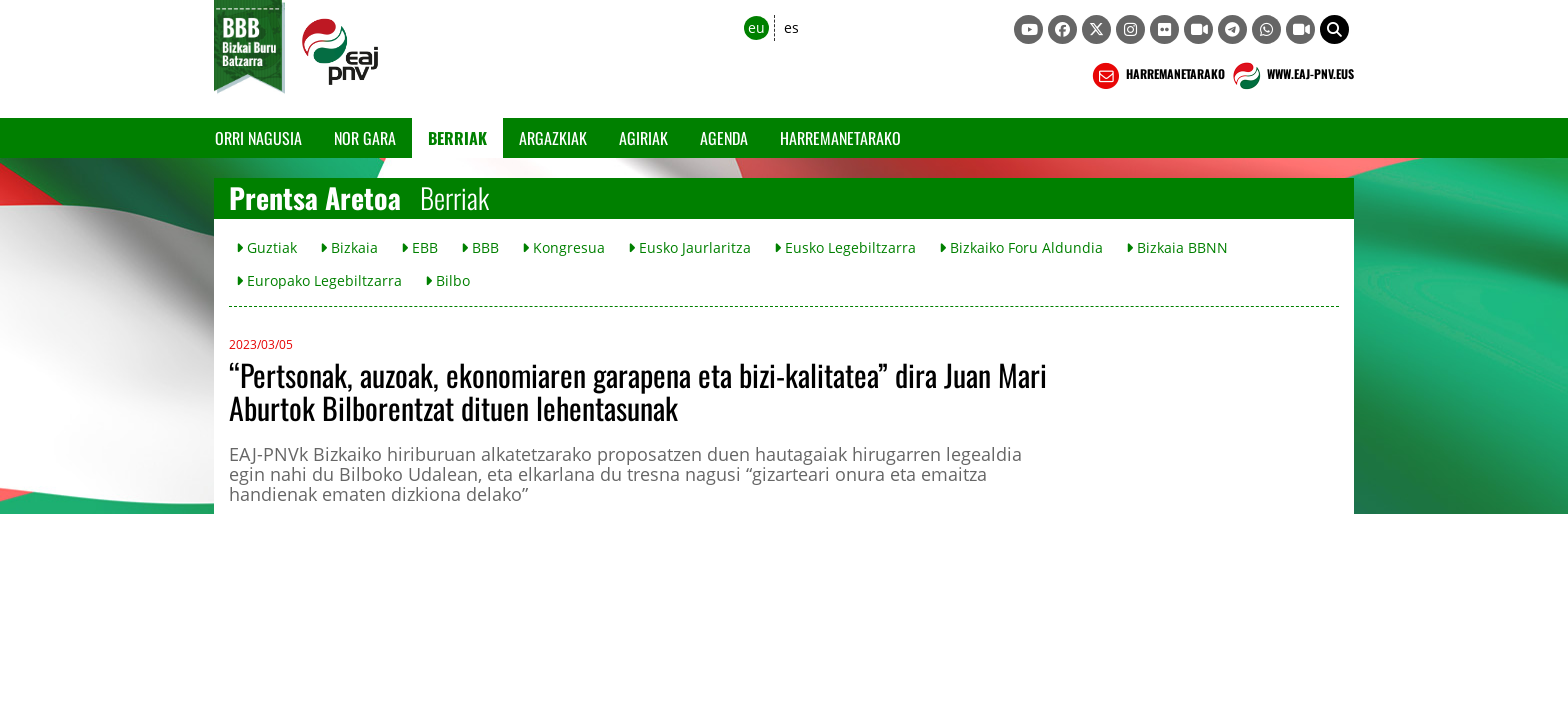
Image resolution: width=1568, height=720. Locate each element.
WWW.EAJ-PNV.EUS (1291, 76)
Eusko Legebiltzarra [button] (845, 247)
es (791, 27)
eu (756, 27)
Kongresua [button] (563, 247)
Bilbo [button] (447, 280)
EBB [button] (419, 247)
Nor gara (365, 138)
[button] (1334, 29)
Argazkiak (553, 138)
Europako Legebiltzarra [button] (319, 280)
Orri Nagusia (258, 138)
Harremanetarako (840, 138)
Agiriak (643, 138)
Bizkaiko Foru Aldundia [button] (1021, 247)
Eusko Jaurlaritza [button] (689, 247)
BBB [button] (480, 247)
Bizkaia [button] (349, 247)
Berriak (457, 138)
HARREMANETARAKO (1156, 76)
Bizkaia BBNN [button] (1177, 247)
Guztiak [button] (266, 247)
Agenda (724, 138)
